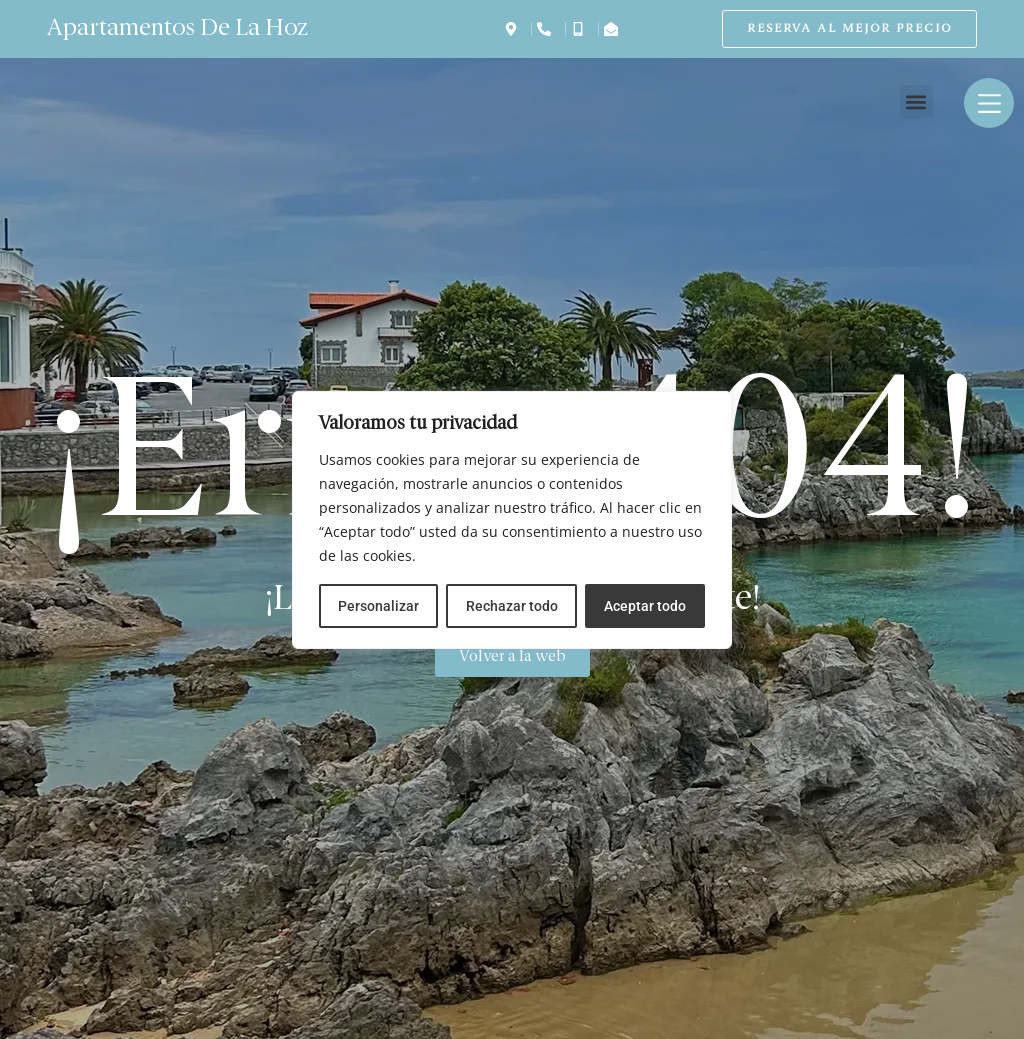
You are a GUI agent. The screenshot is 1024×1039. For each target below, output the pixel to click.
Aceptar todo (645, 606)
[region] (512, 520)
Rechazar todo (511, 606)
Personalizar (378, 606)
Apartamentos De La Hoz (177, 29)
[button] (916, 101)
